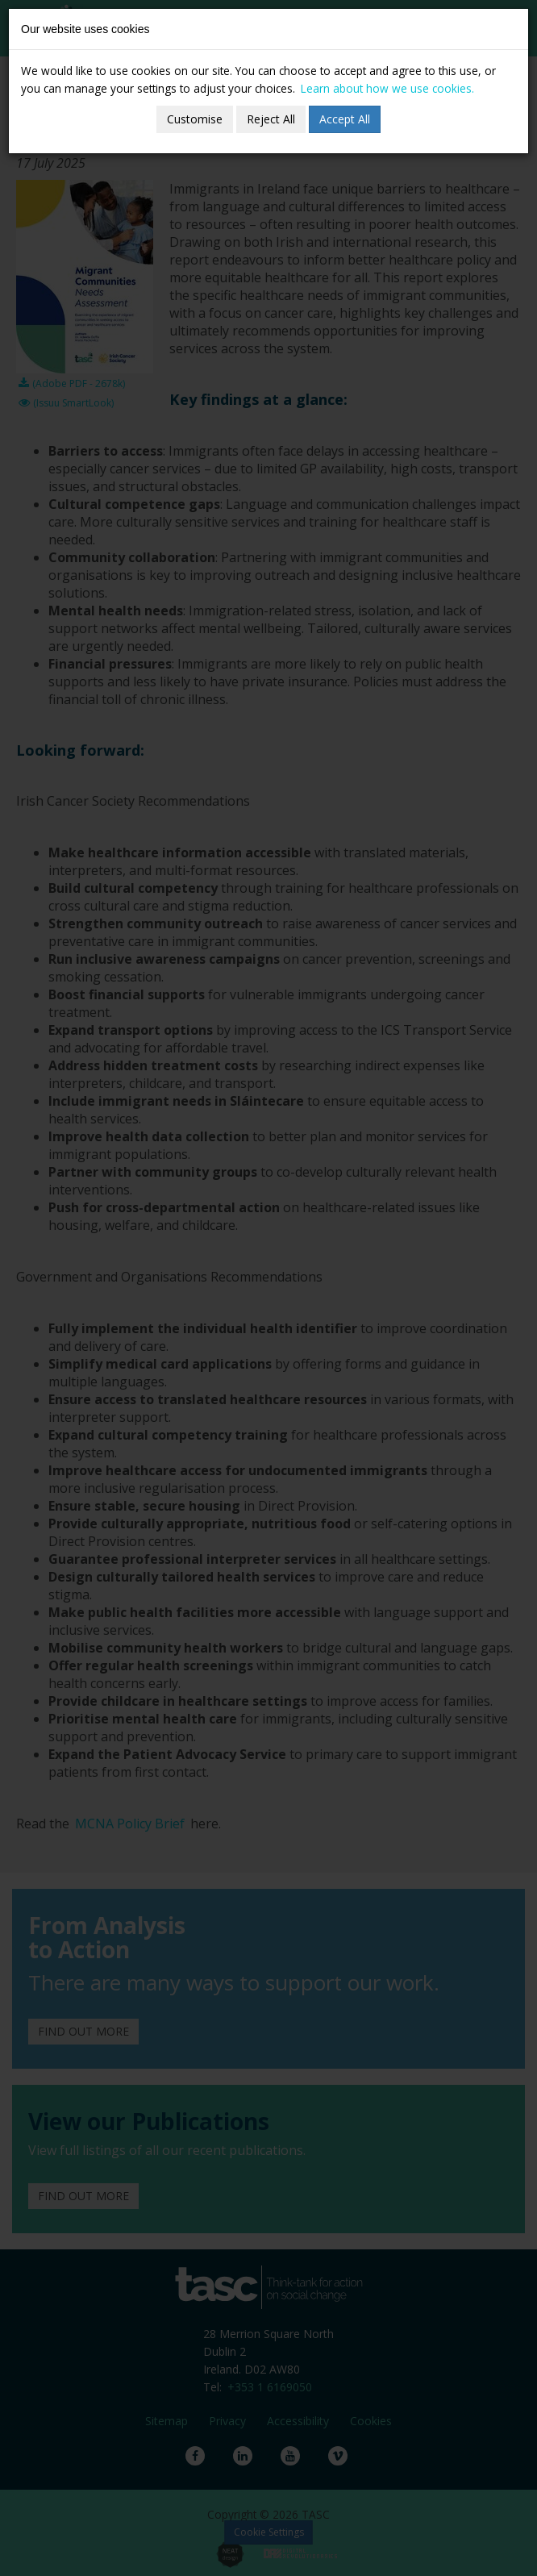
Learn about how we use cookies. (387, 88)
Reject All (271, 119)
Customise (195, 119)
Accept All (344, 119)
